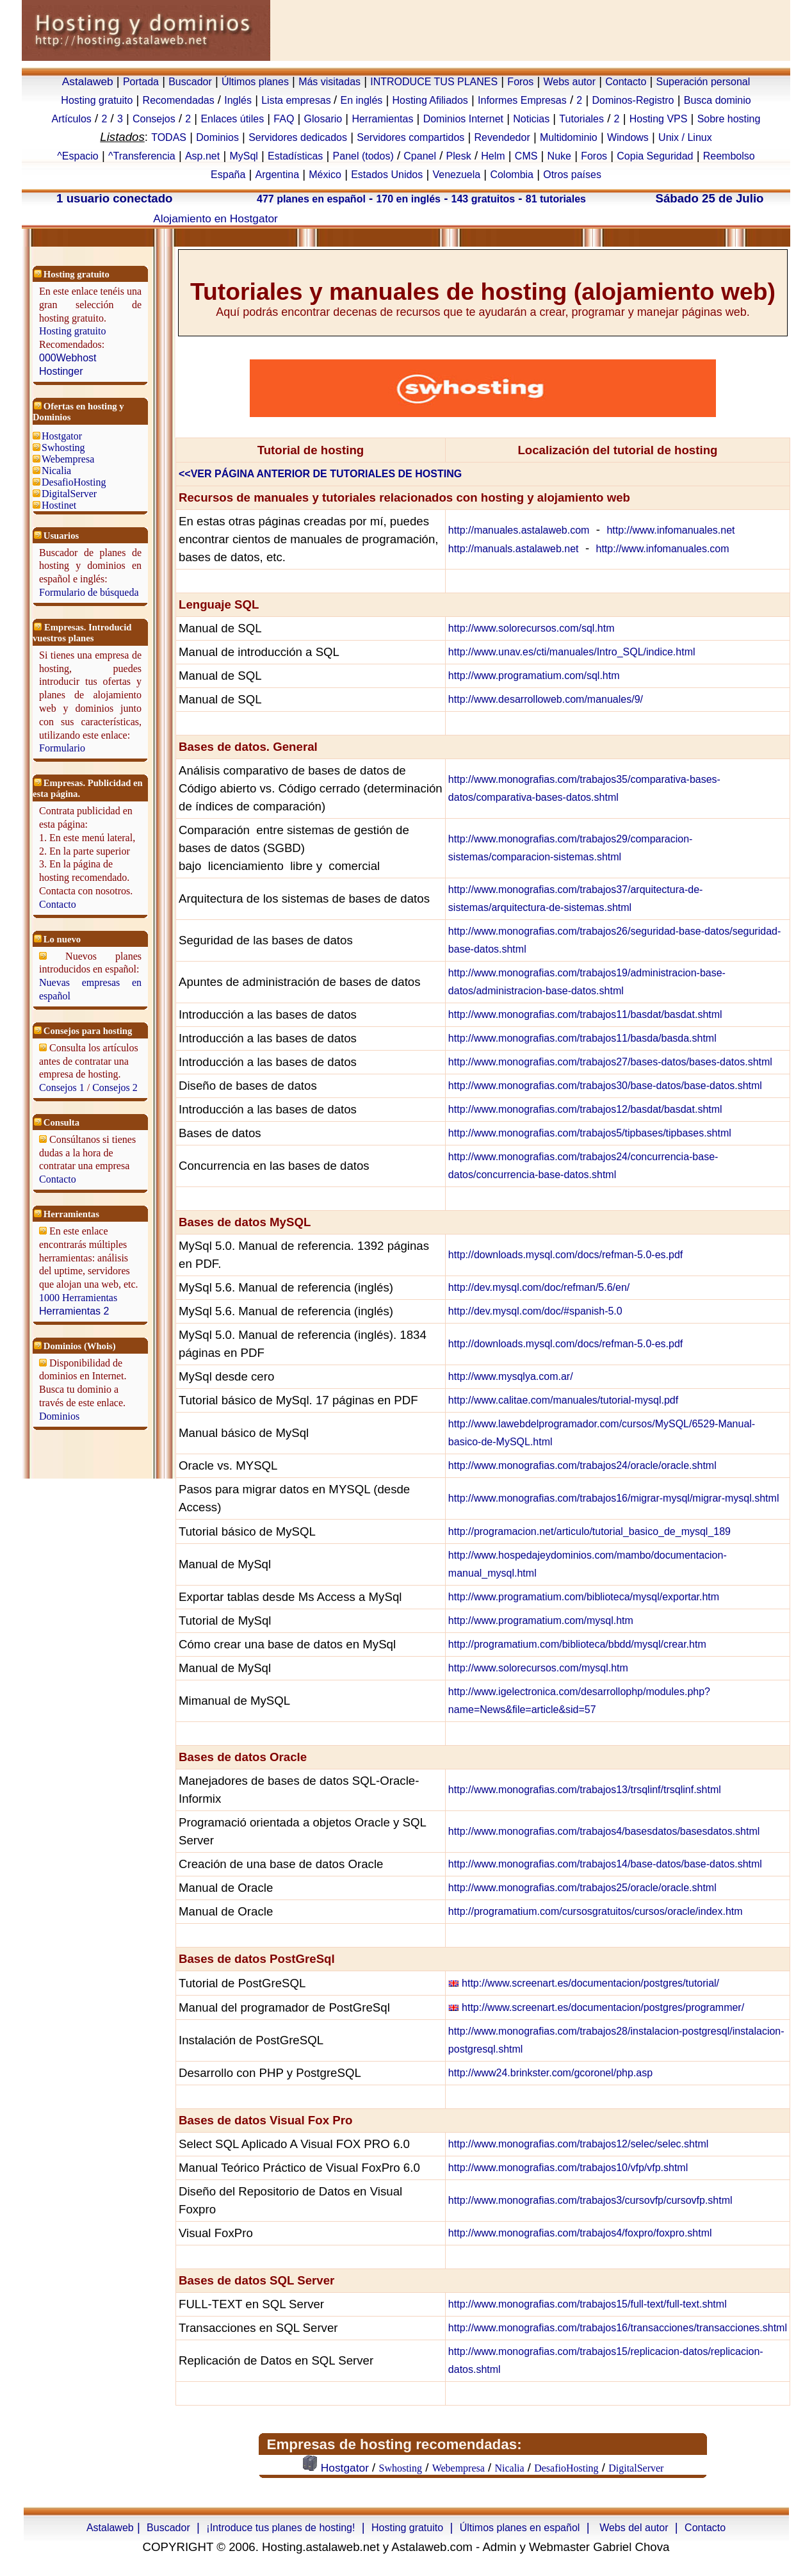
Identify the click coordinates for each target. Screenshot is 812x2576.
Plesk (458, 156)
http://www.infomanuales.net (670, 530)
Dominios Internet (463, 118)
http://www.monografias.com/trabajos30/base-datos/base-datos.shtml (605, 1085)
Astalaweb (87, 81)
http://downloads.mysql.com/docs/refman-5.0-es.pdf (565, 1254)
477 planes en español (311, 198)
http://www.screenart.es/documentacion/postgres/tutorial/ (590, 1983)
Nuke (559, 156)
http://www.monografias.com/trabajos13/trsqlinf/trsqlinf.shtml (584, 1789)
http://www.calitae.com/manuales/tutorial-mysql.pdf (563, 1400)
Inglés (238, 100)
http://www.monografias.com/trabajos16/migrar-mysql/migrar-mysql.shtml (613, 1498)
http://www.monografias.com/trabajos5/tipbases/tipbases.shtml (589, 1133)
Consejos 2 (115, 1087)
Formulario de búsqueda (89, 592)
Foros (520, 81)
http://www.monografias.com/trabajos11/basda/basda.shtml (582, 1038)
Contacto (625, 81)
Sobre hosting (729, 118)
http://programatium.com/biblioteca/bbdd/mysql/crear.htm (577, 1644)
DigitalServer (69, 493)
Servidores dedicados (297, 137)
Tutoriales (581, 118)
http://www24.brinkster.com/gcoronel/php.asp (550, 2072)
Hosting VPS (658, 118)
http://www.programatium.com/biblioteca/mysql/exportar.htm (583, 1596)
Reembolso (729, 156)
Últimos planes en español (520, 2527)
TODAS (168, 137)
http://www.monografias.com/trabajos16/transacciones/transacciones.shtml (617, 2327)
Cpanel (419, 156)
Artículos (72, 118)
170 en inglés (408, 198)
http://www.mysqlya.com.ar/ (510, 1376)
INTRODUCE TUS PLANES (434, 81)
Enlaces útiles (232, 118)
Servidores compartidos (410, 137)
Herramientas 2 (74, 1311)
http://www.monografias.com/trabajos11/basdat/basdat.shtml (585, 1014)
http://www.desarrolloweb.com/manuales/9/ (545, 699)
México (325, 174)
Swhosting (63, 447)
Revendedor (502, 137)
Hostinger (61, 371)
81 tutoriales (556, 198)
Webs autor (569, 81)
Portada (141, 81)
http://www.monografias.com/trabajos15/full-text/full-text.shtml (587, 2304)
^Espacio (77, 156)
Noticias (531, 118)
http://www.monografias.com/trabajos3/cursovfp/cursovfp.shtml (590, 2200)
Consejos (154, 118)
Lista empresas (297, 100)
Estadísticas (295, 156)
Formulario (62, 747)
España (228, 174)
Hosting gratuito (97, 100)
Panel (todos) (363, 156)
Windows (628, 137)
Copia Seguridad (655, 156)
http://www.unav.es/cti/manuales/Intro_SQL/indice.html (571, 651)
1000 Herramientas (78, 1297)
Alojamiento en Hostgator (215, 218)
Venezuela (456, 174)
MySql (243, 156)
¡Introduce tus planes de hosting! (280, 2527)
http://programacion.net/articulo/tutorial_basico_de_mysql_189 (589, 1531)
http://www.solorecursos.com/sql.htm (531, 628)
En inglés (361, 100)
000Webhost (68, 357)
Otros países (572, 174)
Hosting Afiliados (430, 100)
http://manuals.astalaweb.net (513, 548)
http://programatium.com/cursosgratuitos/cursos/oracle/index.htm (595, 1911)
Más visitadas (329, 81)
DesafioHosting (74, 482)
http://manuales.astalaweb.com (519, 530)
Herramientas (382, 118)
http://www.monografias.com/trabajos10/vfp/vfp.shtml (568, 2167)
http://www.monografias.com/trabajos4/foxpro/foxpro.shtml (580, 2232)
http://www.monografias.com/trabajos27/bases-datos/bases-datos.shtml (610, 1061)
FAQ (283, 118)
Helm (493, 156)
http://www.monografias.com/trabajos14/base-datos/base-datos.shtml (605, 1863)
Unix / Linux (685, 137)
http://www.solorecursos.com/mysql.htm (538, 1667)
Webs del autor (633, 2527)
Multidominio (568, 137)
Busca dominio (717, 100)
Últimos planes (255, 81)
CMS (526, 156)
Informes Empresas (522, 100)
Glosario (323, 118)
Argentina (278, 174)
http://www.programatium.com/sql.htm (534, 675)
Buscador (190, 81)
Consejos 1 (62, 1087)
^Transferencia (141, 156)
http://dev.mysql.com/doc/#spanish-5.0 (535, 1311)
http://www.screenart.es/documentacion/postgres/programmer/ (603, 2007)
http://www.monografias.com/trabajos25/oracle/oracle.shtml (582, 1887)
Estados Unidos (387, 174)
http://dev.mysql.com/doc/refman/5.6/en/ (538, 1287)
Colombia (511, 174)
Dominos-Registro (633, 100)
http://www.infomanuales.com (662, 548)
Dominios (217, 137)
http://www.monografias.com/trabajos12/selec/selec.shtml (578, 2143)
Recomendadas (179, 100)
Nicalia (56, 470)
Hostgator (62, 436)
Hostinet (59, 505)
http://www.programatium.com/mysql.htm (540, 1620)
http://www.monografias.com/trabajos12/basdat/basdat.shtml (585, 1109)
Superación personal (703, 81)
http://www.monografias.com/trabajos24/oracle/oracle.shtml (582, 1465)
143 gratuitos (483, 198)
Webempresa (68, 459)
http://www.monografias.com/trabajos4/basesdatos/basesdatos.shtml (603, 1831)
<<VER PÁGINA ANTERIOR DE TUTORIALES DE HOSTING (320, 473)
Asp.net (202, 156)
